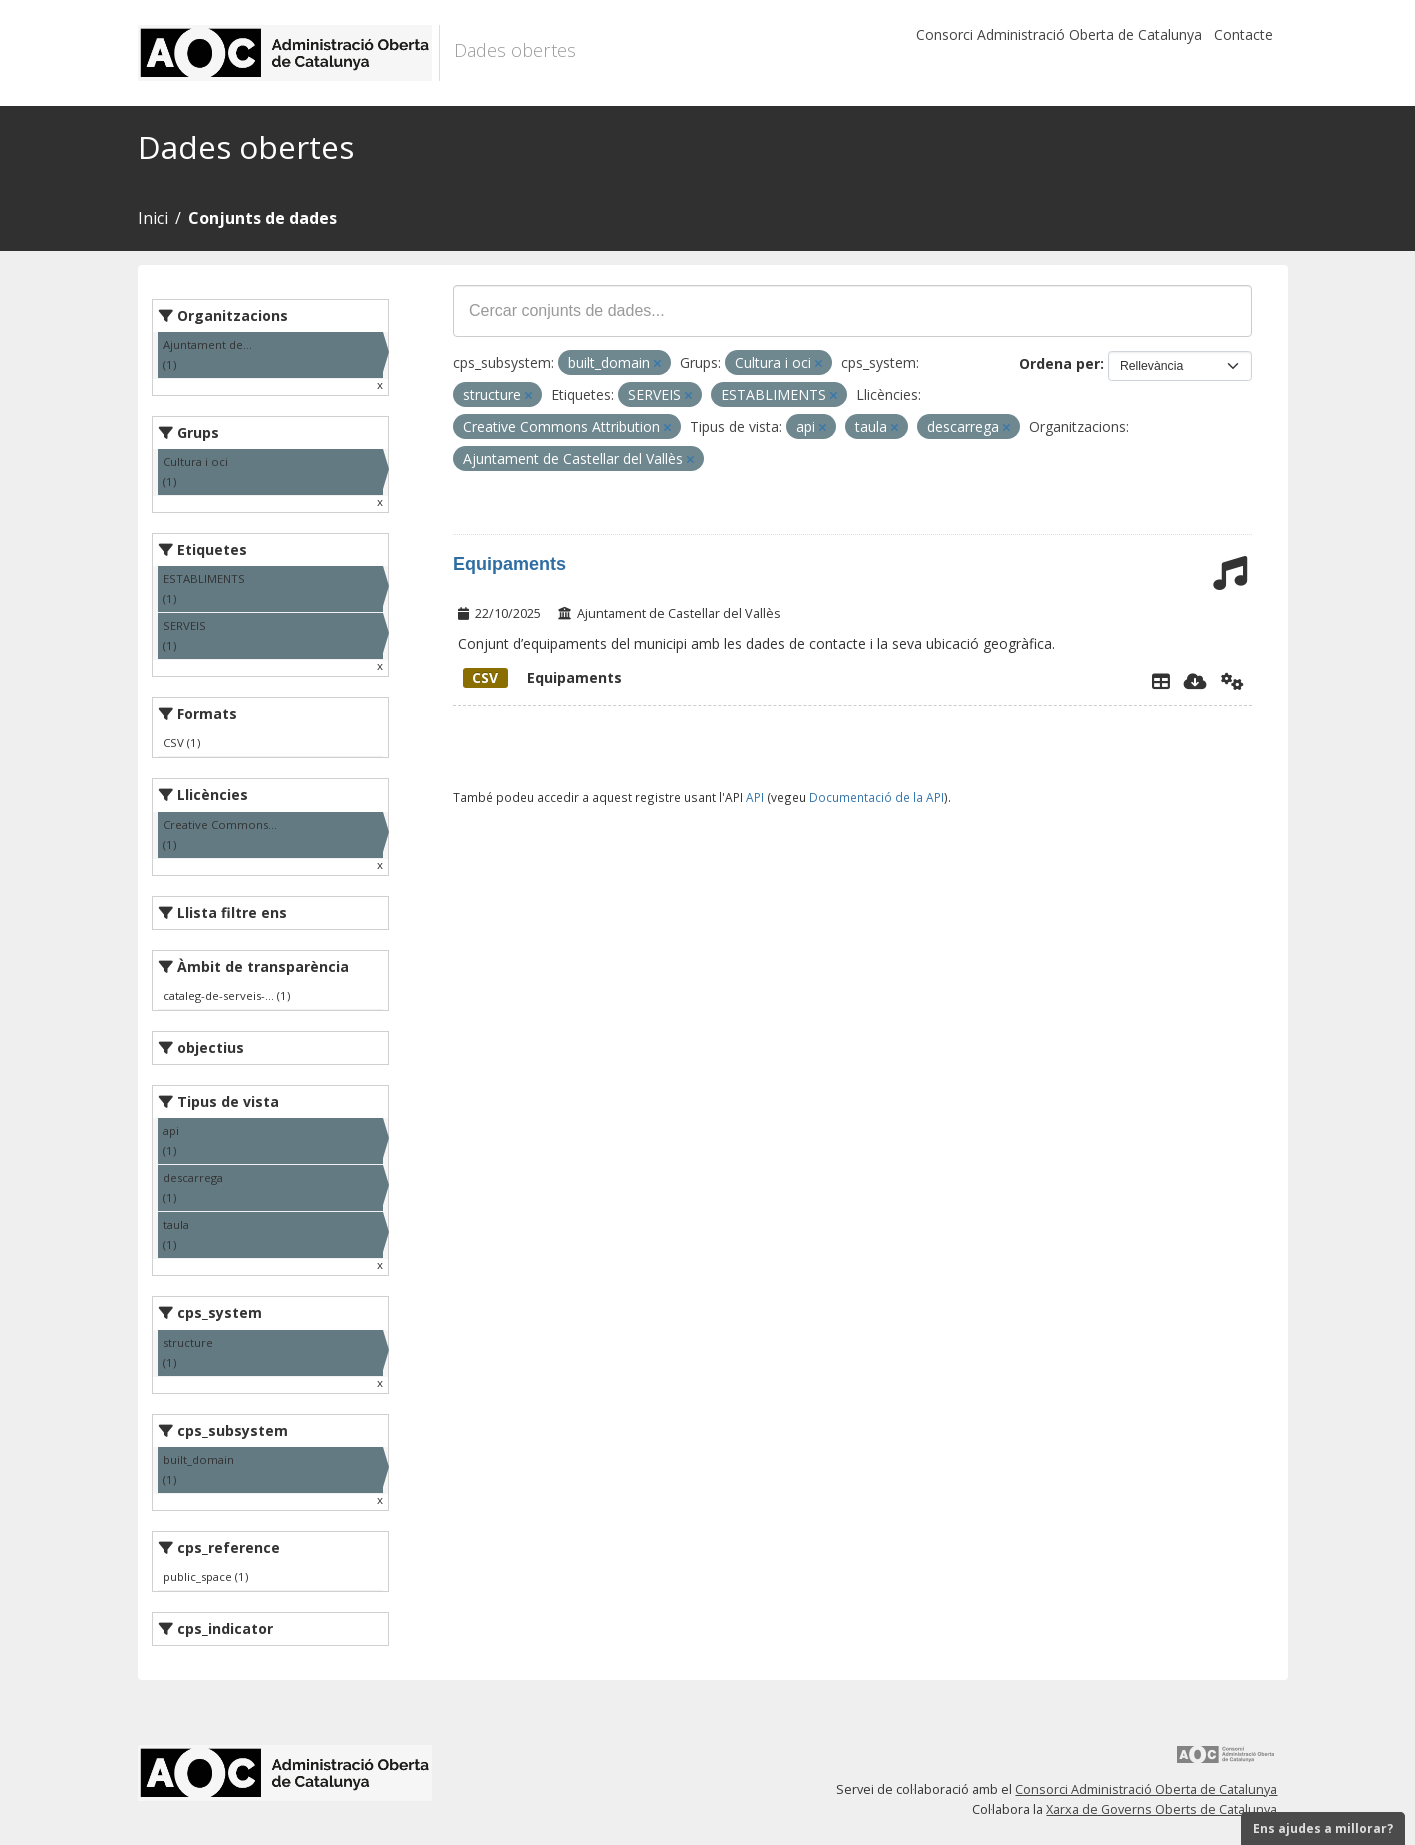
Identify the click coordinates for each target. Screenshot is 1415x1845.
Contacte (1243, 34)
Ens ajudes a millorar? (1323, 1828)
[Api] (1232, 681)
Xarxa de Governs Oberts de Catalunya (1161, 1809)
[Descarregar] (1195, 681)
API (755, 797)
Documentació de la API (876, 797)
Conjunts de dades (262, 218)
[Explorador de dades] (1161, 681)
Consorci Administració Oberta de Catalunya (1059, 34)
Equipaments (509, 564)
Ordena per (1059, 363)
